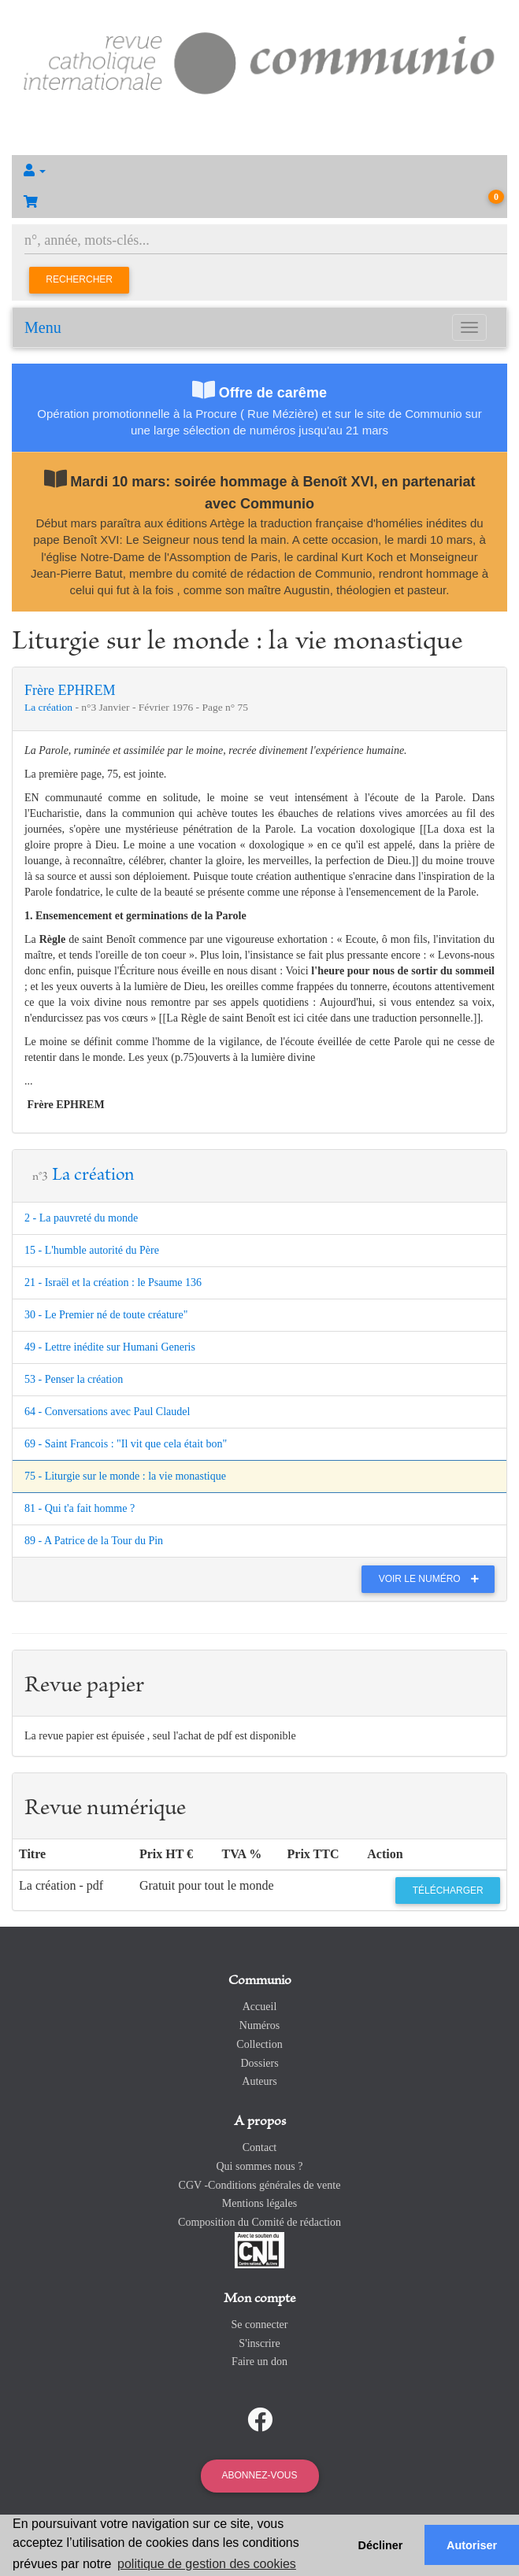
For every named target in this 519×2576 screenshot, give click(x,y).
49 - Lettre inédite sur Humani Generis (109, 1347)
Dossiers (259, 2063)
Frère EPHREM (70, 690)
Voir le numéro (433, 1578)
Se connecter (260, 2324)
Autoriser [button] (472, 2545)
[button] (259, 171)
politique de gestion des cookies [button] (206, 2563)
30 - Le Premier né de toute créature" (105, 1315)
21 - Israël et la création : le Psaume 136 (113, 1282)
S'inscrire (259, 2343)
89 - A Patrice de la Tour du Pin (93, 1541)
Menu (42, 327)
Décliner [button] (380, 2545)
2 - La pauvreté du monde (81, 1218)
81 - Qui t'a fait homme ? (79, 1508)
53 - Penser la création (73, 1379)
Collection (259, 2044)
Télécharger (448, 1890)
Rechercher (79, 279)
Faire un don (259, 2361)
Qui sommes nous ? (259, 2166)
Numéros (259, 2025)
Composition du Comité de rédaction (259, 2222)
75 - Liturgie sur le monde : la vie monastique (125, 1476)
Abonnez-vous (259, 2475)
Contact (260, 2147)
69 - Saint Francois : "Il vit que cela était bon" (125, 1444)
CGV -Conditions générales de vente (260, 2185)
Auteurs (259, 2081)
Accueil (260, 2006)
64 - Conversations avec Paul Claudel (107, 1411)
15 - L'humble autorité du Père (91, 1250)
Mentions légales (259, 2203)
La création (49, 707)
